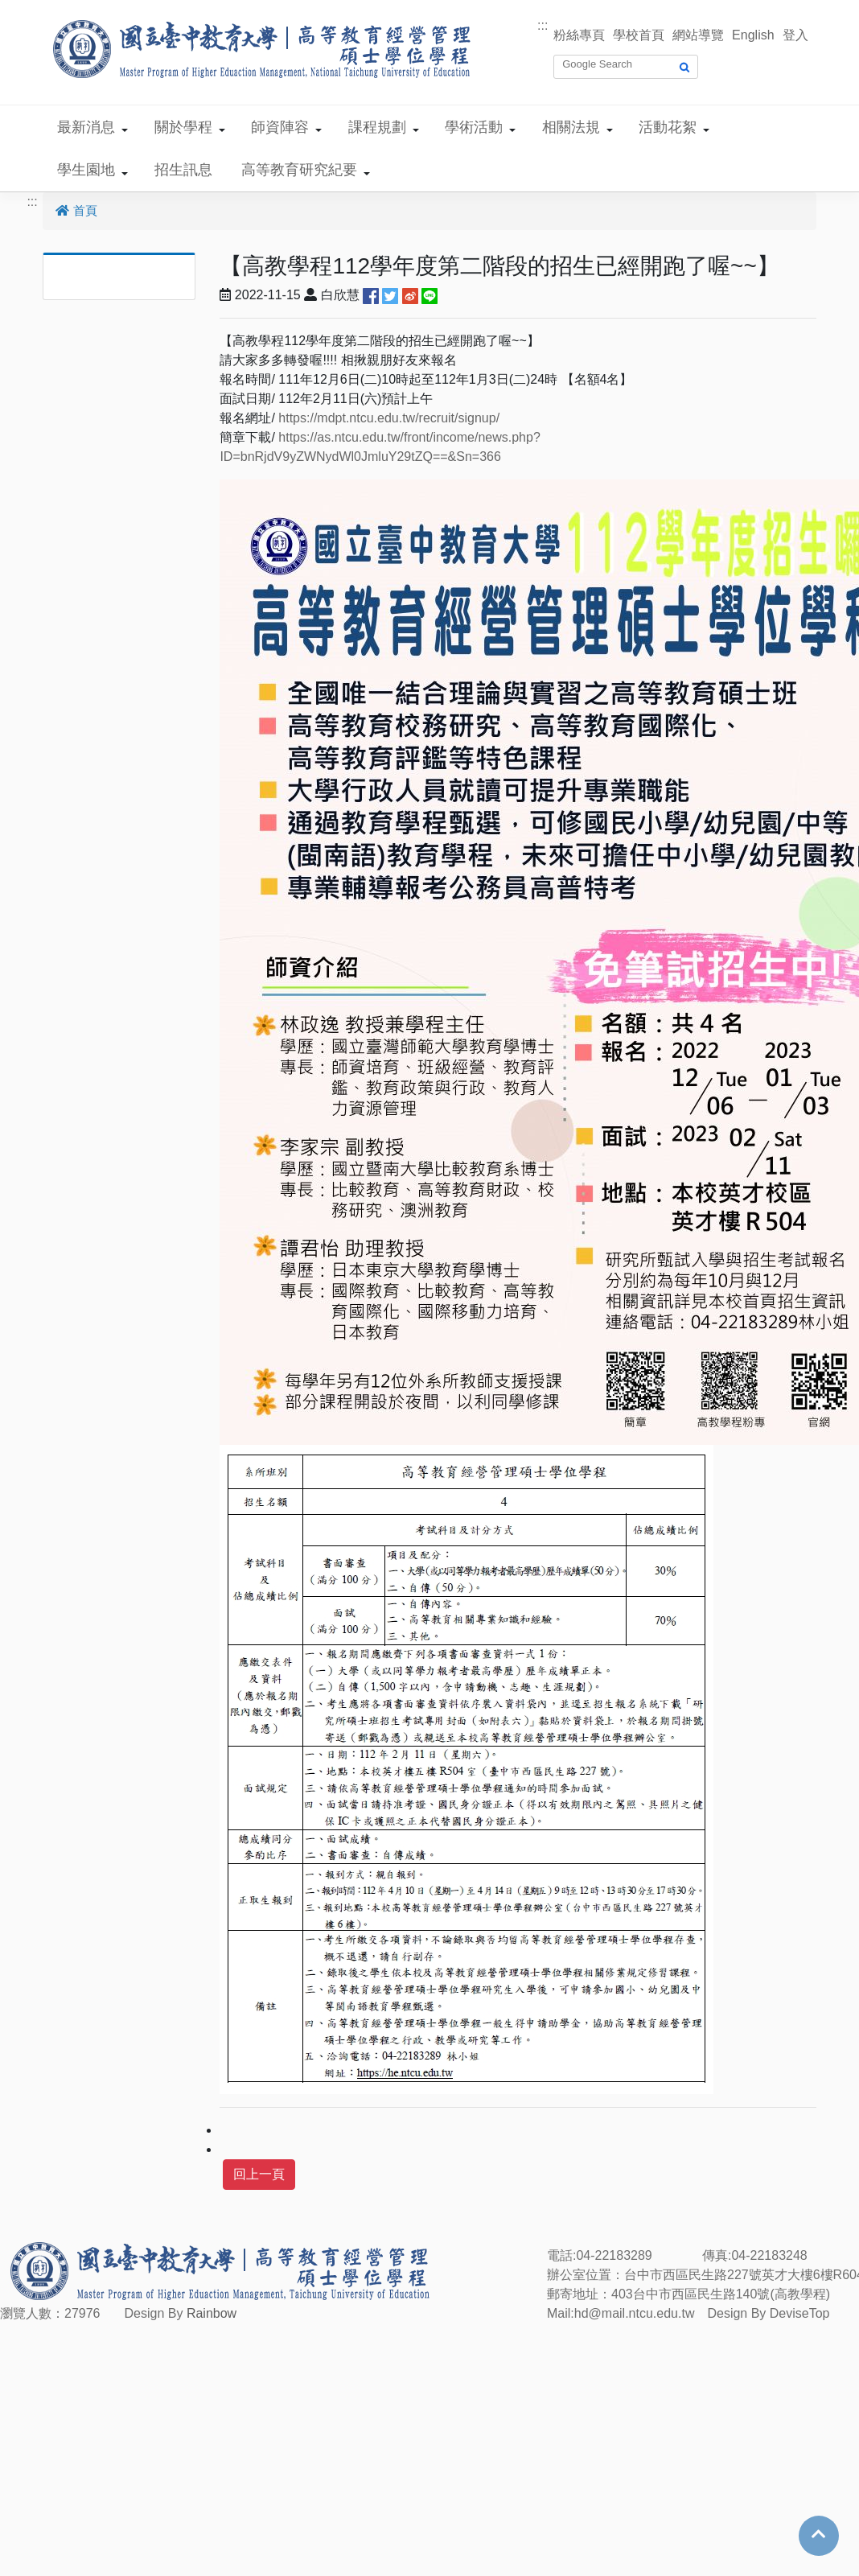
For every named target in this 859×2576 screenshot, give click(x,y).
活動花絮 (668, 127)
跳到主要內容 (38, 9)
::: (542, 25)
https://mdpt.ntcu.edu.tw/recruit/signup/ (388, 418)
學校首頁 (638, 35)
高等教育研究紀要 (299, 170)
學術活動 (474, 127)
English (753, 35)
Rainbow (211, 2313)
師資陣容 (280, 127)
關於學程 (183, 127)
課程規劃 (377, 127)
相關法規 (571, 127)
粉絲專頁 (579, 35)
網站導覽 (698, 35)
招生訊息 (183, 170)
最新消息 (86, 127)
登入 (795, 35)
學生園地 (86, 170)
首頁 (76, 210)
